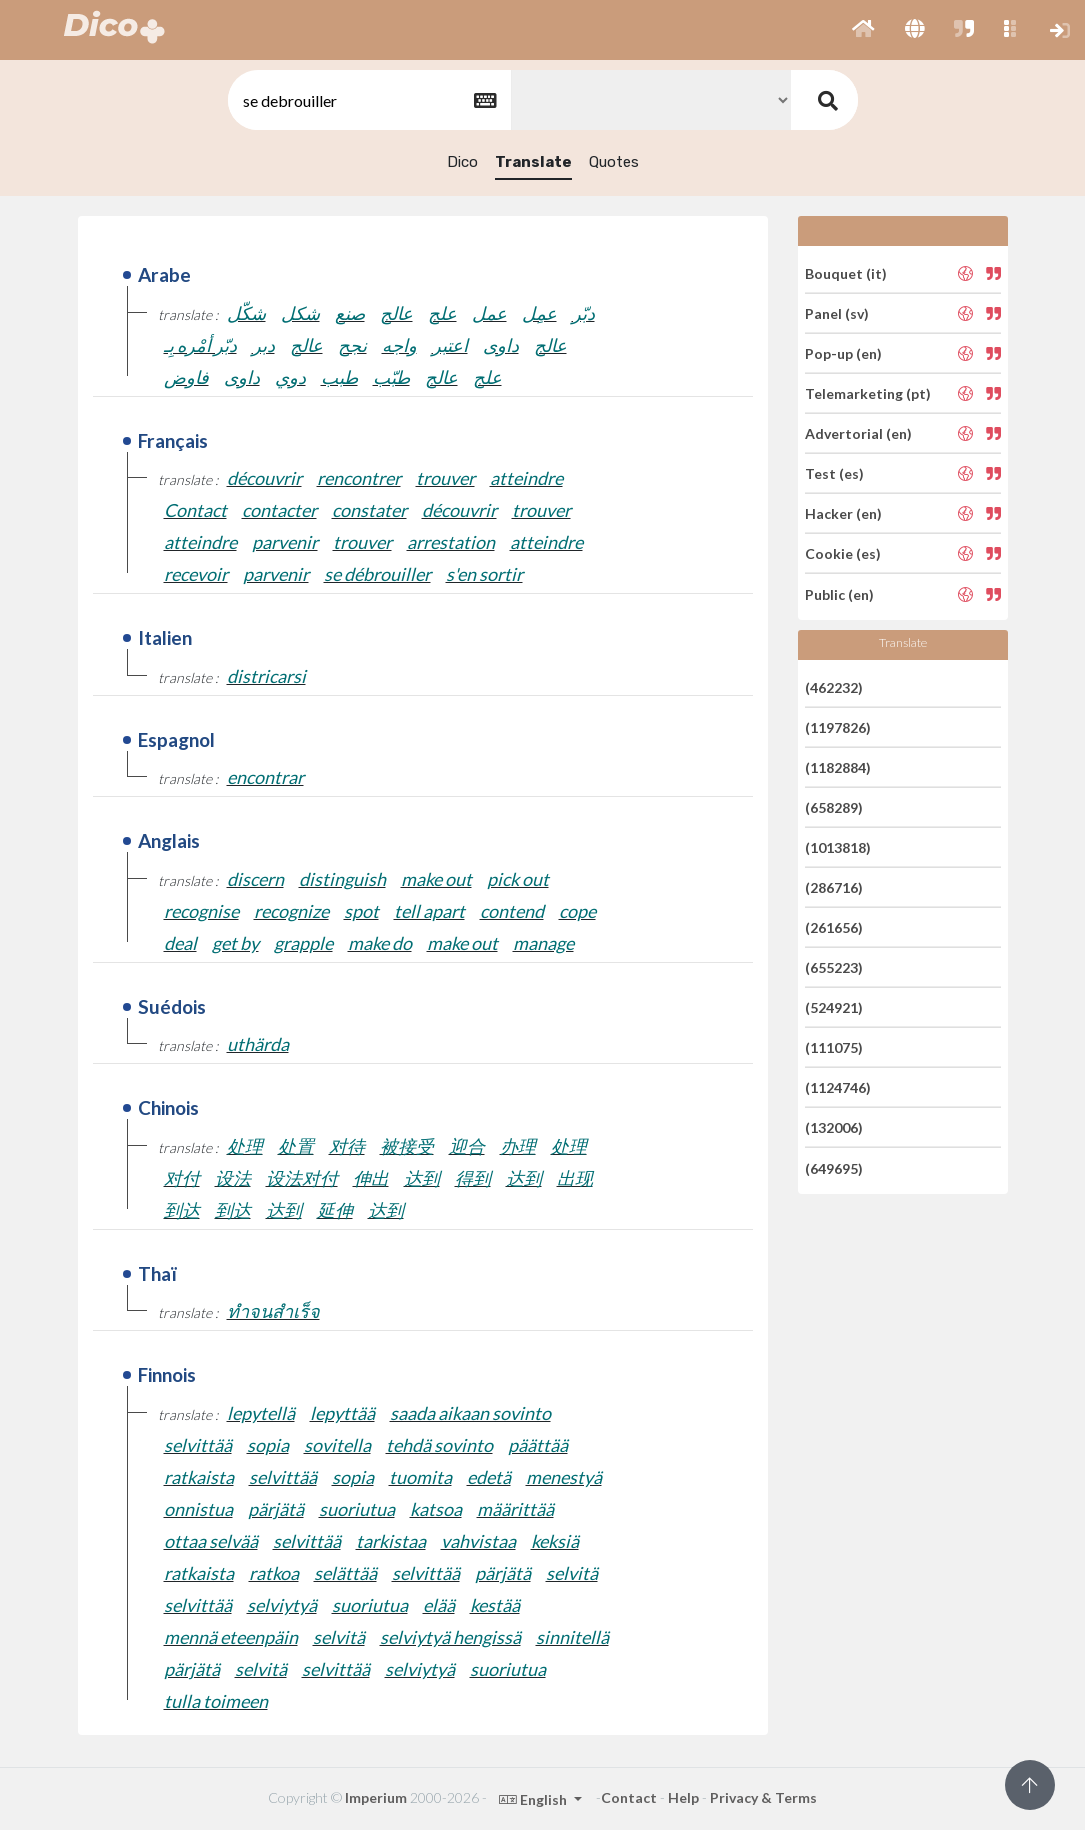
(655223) (834, 967)
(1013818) (838, 847)
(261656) (834, 927)
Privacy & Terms (763, 1797)
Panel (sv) (837, 313)
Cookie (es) (843, 553)
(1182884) (838, 767)
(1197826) (838, 727)
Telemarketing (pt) (868, 393)
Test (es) (834, 473)
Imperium (376, 1797)
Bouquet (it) (846, 272)
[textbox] (368, 100)
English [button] (534, 1799)
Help (683, 1797)
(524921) (834, 1007)
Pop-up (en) (843, 353)
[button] (863, 30)
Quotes (614, 162)
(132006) (834, 1127)
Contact (629, 1797)
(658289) (834, 807)
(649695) (834, 1167)
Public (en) (839, 593)
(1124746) (838, 1087)
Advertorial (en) (858, 433)
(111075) (834, 1047)
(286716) (834, 887)
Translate (533, 162)
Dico (462, 162)
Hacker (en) (843, 513)
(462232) (834, 686)
